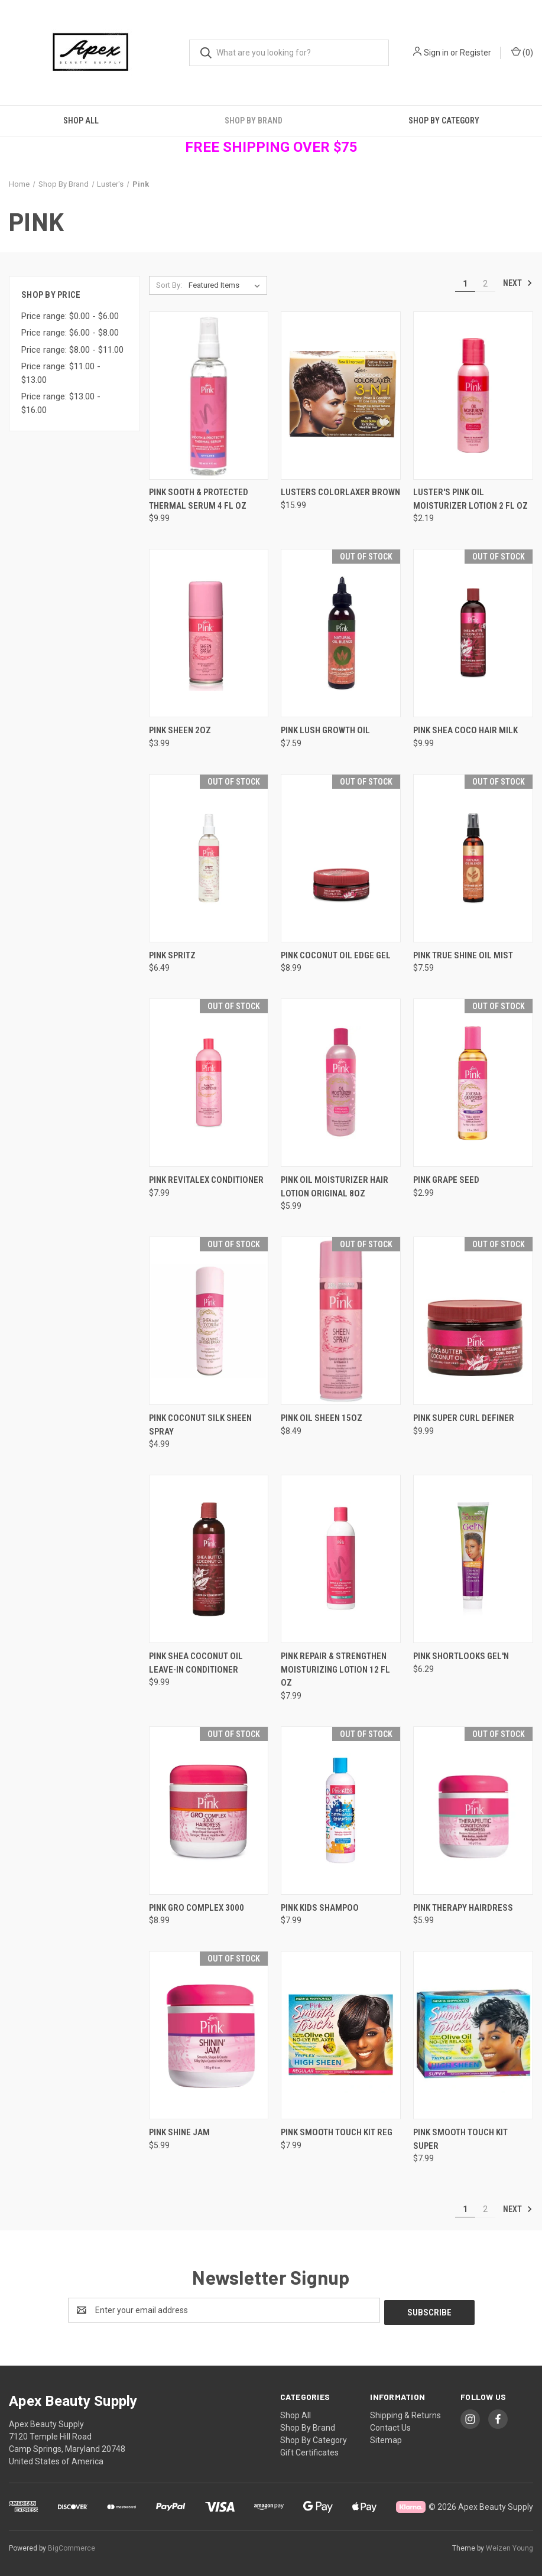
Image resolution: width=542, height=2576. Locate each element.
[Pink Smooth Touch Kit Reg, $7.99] (340, 2035)
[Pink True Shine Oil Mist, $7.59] (473, 858)
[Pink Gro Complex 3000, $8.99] (209, 1810)
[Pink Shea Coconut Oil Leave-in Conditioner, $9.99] (209, 1559)
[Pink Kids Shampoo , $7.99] (340, 1810)
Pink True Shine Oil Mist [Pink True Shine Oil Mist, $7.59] (463, 955)
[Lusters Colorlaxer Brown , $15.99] (340, 395)
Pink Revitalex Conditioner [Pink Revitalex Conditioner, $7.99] (206, 1180)
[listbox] (227, 285)
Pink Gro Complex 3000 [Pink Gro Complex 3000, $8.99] (196, 1907)
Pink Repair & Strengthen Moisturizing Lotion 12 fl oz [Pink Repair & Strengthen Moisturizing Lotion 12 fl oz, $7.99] (335, 1669)
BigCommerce (71, 2546)
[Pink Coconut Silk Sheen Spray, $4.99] (209, 1321)
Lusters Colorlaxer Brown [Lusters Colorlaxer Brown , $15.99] (340, 492)
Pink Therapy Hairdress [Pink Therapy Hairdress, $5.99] (463, 1907)
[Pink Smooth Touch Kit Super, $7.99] (473, 2035)
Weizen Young (509, 2546)
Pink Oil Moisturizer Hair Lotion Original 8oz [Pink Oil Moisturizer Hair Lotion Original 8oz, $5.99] (334, 1187)
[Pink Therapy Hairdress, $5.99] (473, 1810)
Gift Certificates (309, 2450)
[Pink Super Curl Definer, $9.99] (473, 1321)
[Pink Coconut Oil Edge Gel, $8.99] (340, 858)
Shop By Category (443, 120)
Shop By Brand (254, 120)
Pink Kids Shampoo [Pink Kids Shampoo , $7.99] (320, 1907)
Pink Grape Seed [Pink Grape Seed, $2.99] (446, 1180)
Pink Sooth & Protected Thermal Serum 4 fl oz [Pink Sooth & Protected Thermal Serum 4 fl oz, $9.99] (198, 499)
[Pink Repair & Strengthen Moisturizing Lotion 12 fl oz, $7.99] (340, 1559)
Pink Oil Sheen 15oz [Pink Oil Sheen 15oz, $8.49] (321, 1418)
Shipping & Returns (405, 2413)
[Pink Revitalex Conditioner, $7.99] (209, 1083)
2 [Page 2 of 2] (485, 283)
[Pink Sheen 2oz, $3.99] (209, 633)
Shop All (81, 120)
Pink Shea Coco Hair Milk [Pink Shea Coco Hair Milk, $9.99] (465, 730)
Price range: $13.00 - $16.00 (60, 403)
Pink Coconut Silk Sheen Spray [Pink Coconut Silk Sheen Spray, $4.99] (200, 1425)
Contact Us (390, 2425)
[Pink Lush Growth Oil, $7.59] (340, 633)
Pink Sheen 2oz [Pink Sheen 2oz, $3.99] (180, 730)
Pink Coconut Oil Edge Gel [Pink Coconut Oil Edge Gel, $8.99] (336, 955)
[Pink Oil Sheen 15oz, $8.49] (340, 1321)
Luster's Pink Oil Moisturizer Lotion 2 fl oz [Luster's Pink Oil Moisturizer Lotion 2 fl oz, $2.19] (470, 499)
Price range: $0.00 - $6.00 (70, 316)
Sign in (436, 52)
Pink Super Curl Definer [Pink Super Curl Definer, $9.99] (463, 1418)
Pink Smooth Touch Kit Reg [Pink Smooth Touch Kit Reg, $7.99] (336, 2132)
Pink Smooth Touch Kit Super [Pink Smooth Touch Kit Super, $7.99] (460, 2139)
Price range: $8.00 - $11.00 (72, 349)
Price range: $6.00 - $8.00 (70, 332)
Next (518, 283)
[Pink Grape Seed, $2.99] (473, 1083)
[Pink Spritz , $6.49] (209, 858)
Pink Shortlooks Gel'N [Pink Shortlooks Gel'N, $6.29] (461, 1656)
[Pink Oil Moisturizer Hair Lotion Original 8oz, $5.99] (340, 1083)
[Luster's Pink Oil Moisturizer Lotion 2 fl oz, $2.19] (473, 395)
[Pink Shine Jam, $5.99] (209, 2035)
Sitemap (386, 2437)
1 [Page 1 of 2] (465, 283)
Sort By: (169, 285)
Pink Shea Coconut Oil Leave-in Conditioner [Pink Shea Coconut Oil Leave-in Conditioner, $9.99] (196, 1663)
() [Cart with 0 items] (522, 52)
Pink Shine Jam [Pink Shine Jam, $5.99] (179, 2132)
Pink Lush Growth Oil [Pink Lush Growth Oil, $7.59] (325, 730)
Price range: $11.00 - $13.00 (60, 373)
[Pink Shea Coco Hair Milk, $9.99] (473, 633)
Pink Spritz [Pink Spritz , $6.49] (172, 955)
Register (475, 52)
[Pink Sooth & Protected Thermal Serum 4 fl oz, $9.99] (209, 395)
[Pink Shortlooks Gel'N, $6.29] (473, 1559)
